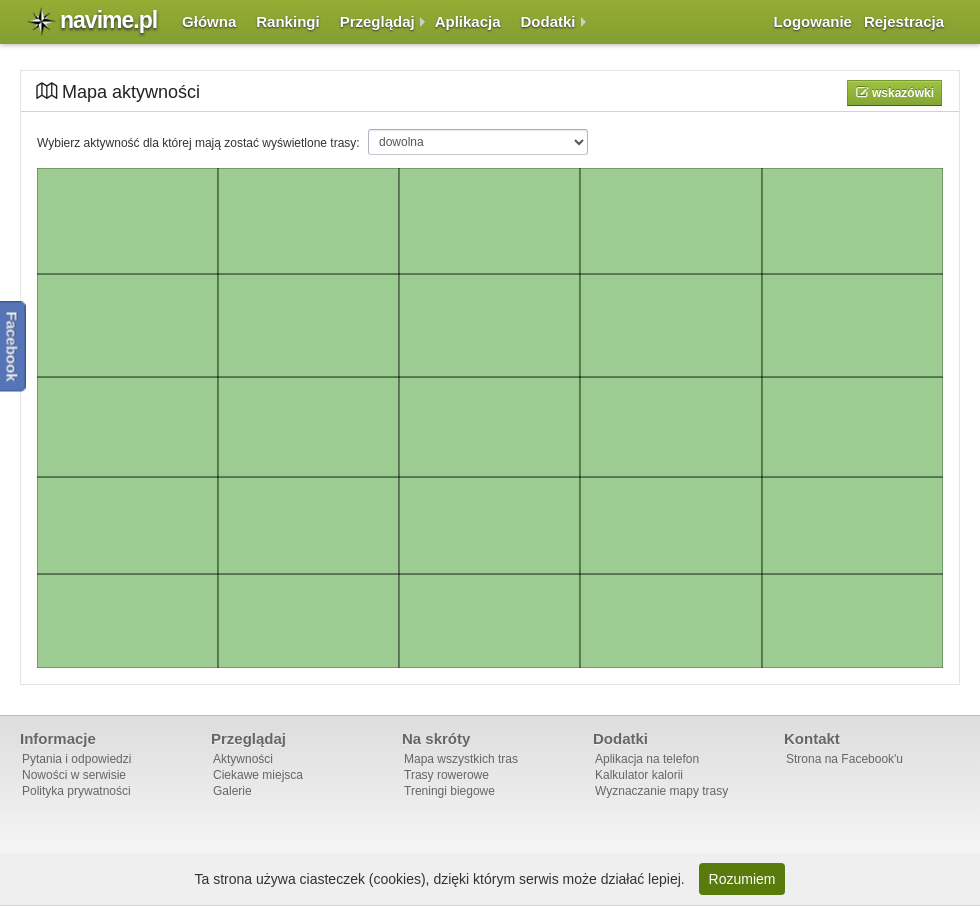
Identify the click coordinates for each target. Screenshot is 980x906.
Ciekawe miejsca (258, 775)
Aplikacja (468, 21)
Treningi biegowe (449, 791)
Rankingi (287, 21)
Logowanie (813, 21)
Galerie (232, 791)
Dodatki (548, 21)
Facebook (12, 347)
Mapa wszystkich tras (461, 759)
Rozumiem (742, 879)
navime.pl (108, 20)
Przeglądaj (377, 21)
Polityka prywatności (76, 791)
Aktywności (243, 759)
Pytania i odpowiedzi (76, 759)
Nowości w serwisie (74, 775)
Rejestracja (904, 21)
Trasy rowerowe (446, 775)
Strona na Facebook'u (844, 759)
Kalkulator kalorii (639, 775)
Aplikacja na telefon (647, 759)
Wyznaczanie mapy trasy (661, 791)
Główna (209, 21)
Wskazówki (901, 93)
